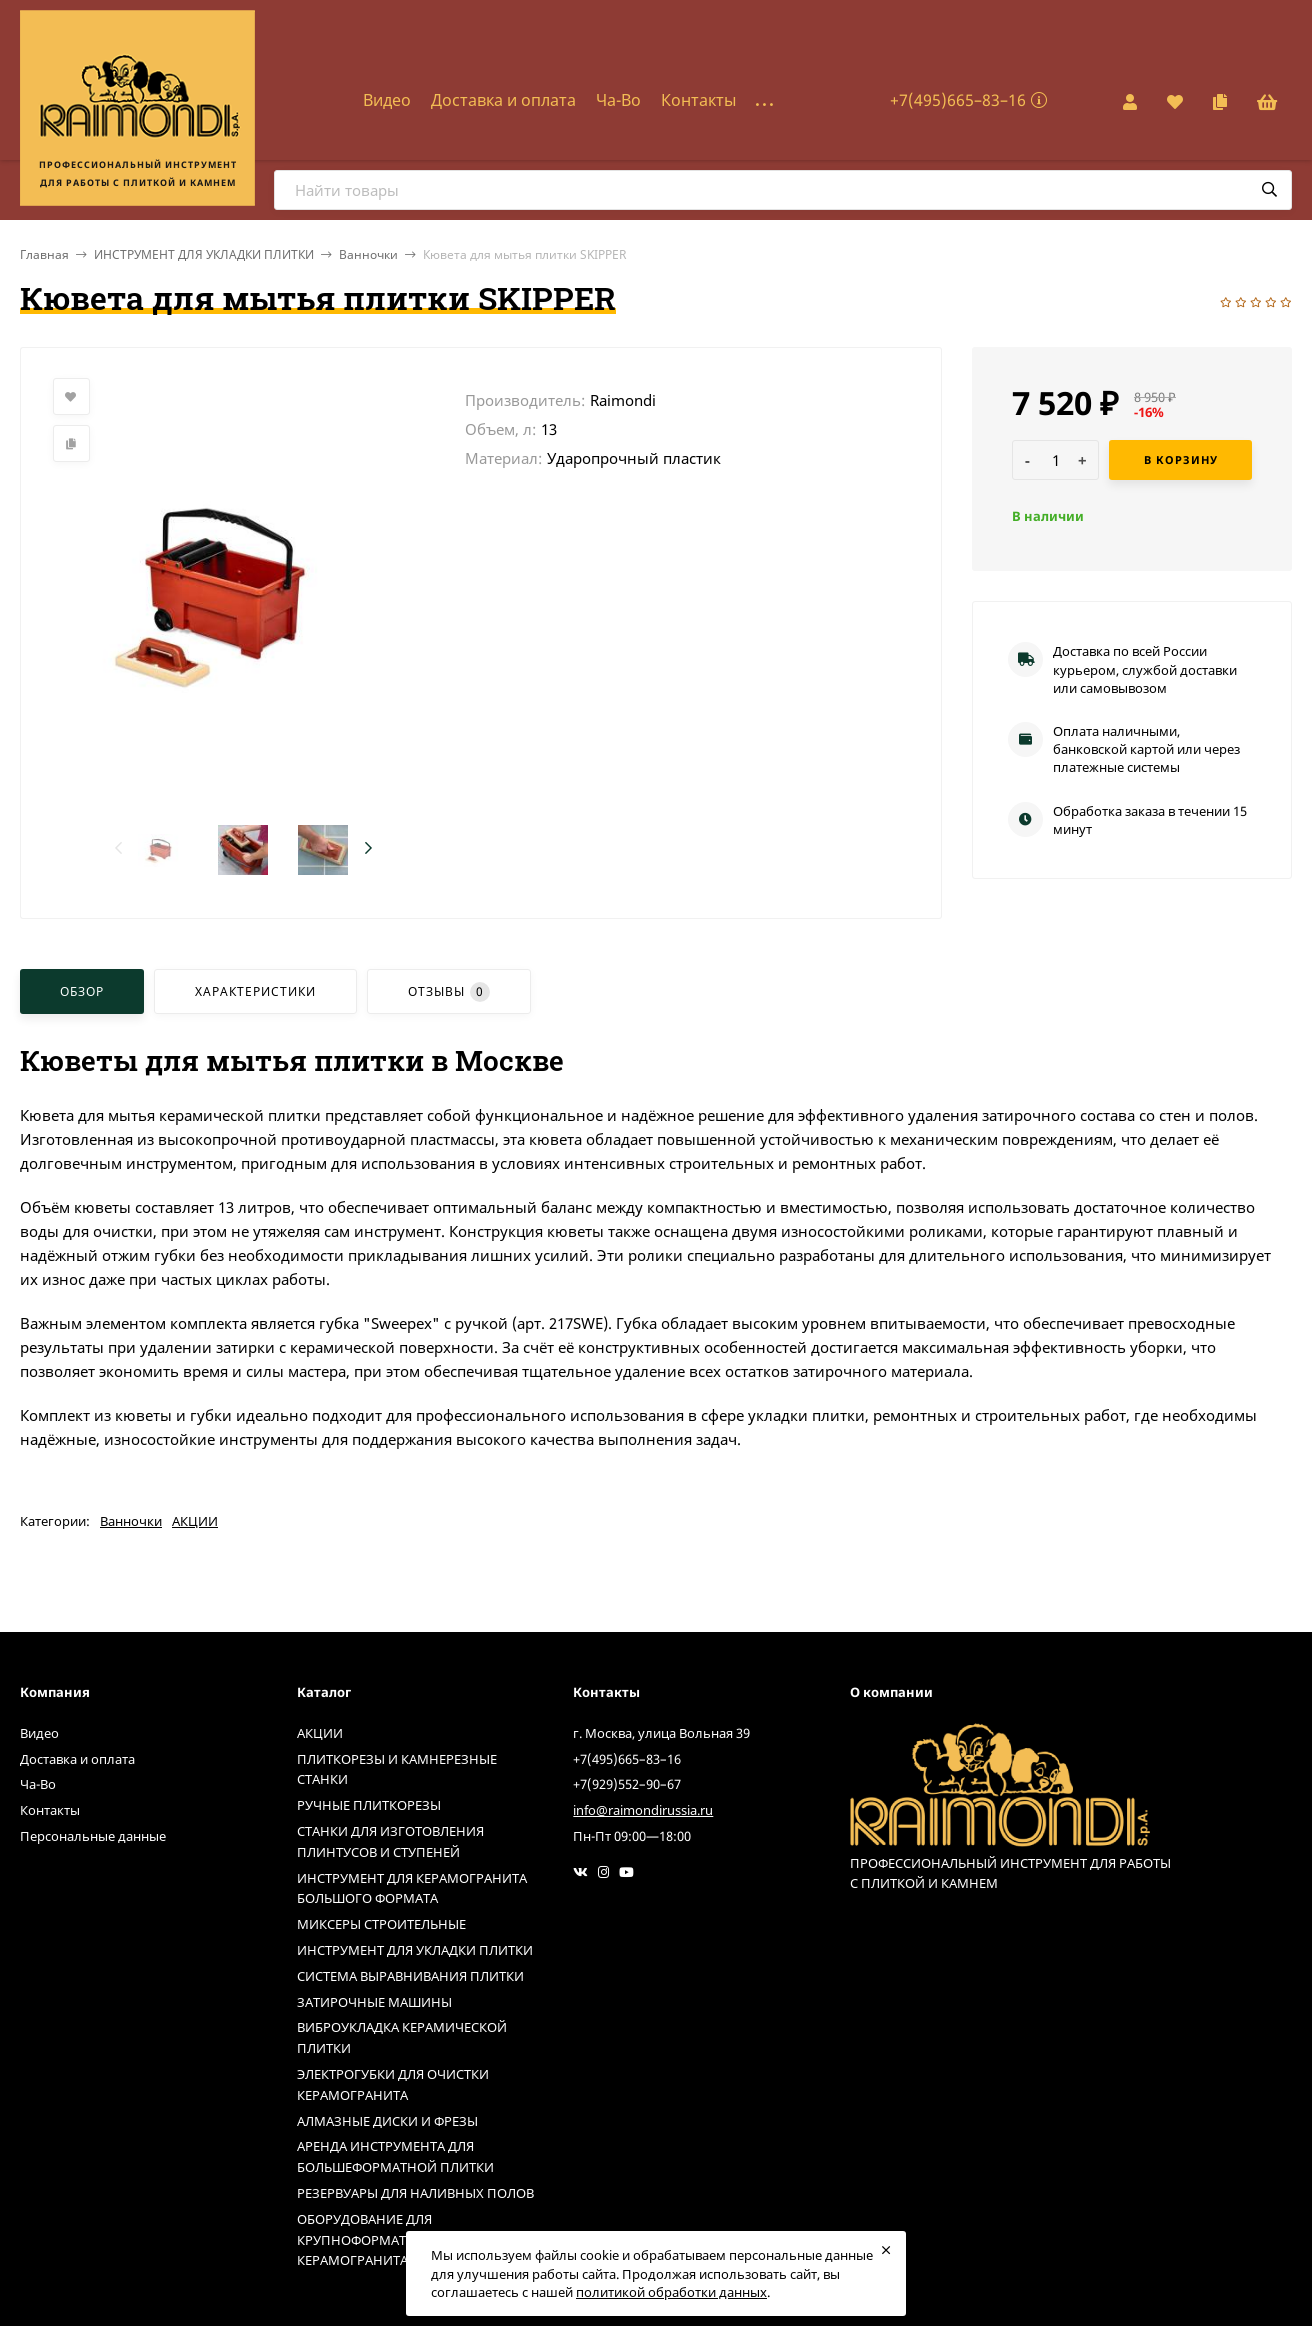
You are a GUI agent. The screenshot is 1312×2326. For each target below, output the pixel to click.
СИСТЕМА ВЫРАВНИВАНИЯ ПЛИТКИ (410, 1976)
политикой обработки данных (671, 2292)
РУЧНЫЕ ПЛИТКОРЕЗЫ (369, 1805)
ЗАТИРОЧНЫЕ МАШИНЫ (374, 2002)
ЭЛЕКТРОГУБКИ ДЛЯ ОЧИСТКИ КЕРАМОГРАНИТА (393, 2084)
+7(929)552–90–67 (627, 1784)
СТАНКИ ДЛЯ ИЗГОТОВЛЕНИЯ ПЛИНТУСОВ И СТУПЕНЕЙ (390, 1841)
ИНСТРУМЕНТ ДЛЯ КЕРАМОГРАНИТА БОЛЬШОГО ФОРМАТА (412, 1888)
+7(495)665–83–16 (958, 100)
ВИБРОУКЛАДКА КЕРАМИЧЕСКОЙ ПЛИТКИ (402, 2037)
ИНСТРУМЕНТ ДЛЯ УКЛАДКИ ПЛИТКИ (204, 254)
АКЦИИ (195, 1521)
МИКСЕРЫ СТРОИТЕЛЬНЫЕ (381, 1924)
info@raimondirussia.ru (643, 1810)
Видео (387, 100)
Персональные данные (93, 1836)
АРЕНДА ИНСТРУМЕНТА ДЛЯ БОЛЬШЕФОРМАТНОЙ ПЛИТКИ (395, 2156)
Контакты (698, 100)
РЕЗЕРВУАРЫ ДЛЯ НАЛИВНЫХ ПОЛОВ (415, 2193)
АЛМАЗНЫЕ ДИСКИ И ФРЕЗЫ (387, 2121)
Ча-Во (618, 100)
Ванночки (368, 254)
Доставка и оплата (503, 100)
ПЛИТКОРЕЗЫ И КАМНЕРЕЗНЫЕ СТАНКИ (397, 1769)
